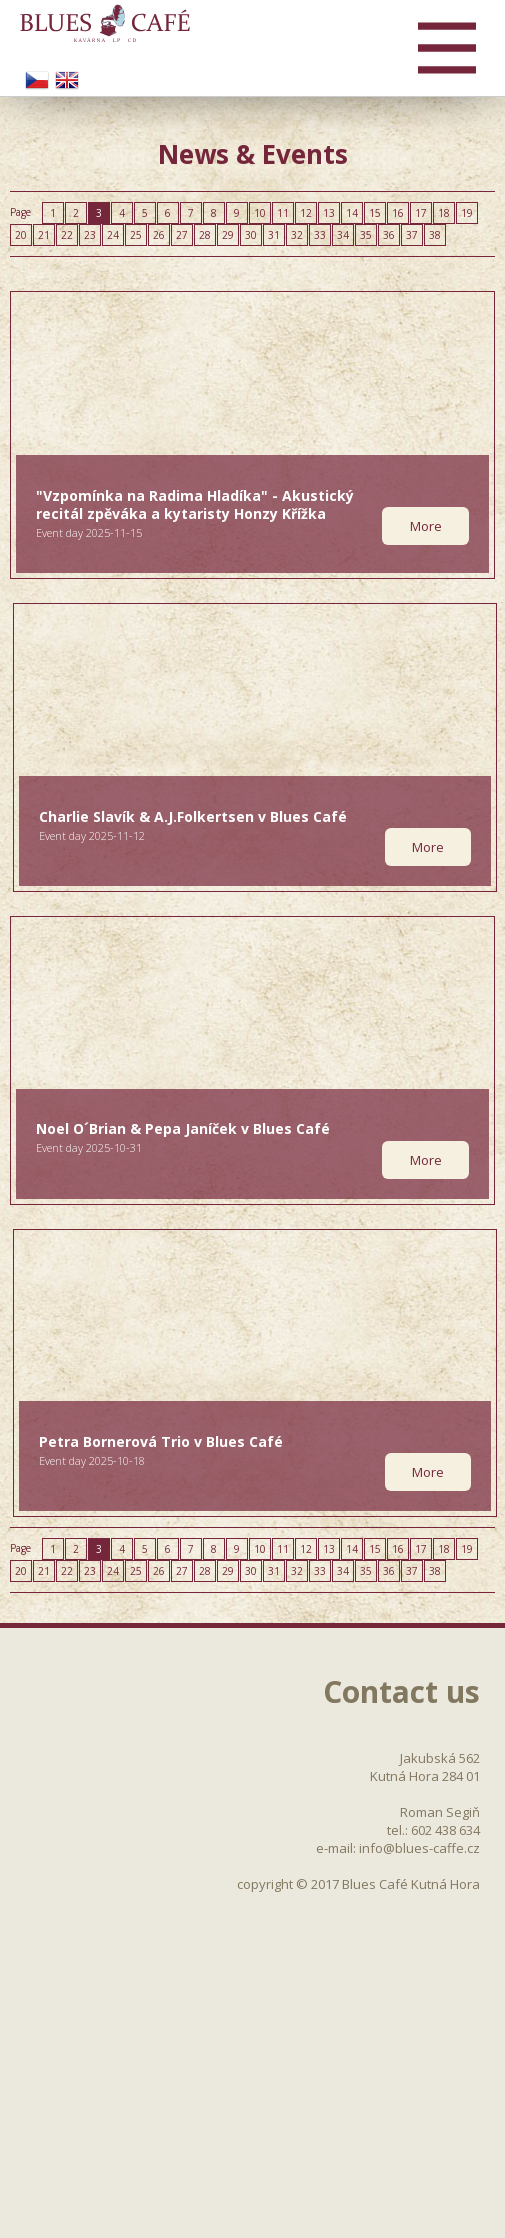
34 (343, 235)
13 (329, 213)
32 (297, 235)
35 (366, 235)
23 (90, 235)
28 (205, 235)
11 (283, 213)
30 (251, 235)
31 (274, 235)
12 (306, 213)
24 (113, 235)
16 (398, 213)
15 (375, 213)
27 (182, 235)
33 (320, 235)
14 (352, 213)
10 (260, 213)
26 (159, 235)
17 (421, 213)
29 (228, 235)
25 (136, 235)
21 (44, 235)
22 (67, 235)
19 (467, 213)
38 (435, 235)
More (426, 526)
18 (444, 213)
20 (21, 235)
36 (389, 235)
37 (412, 235)
